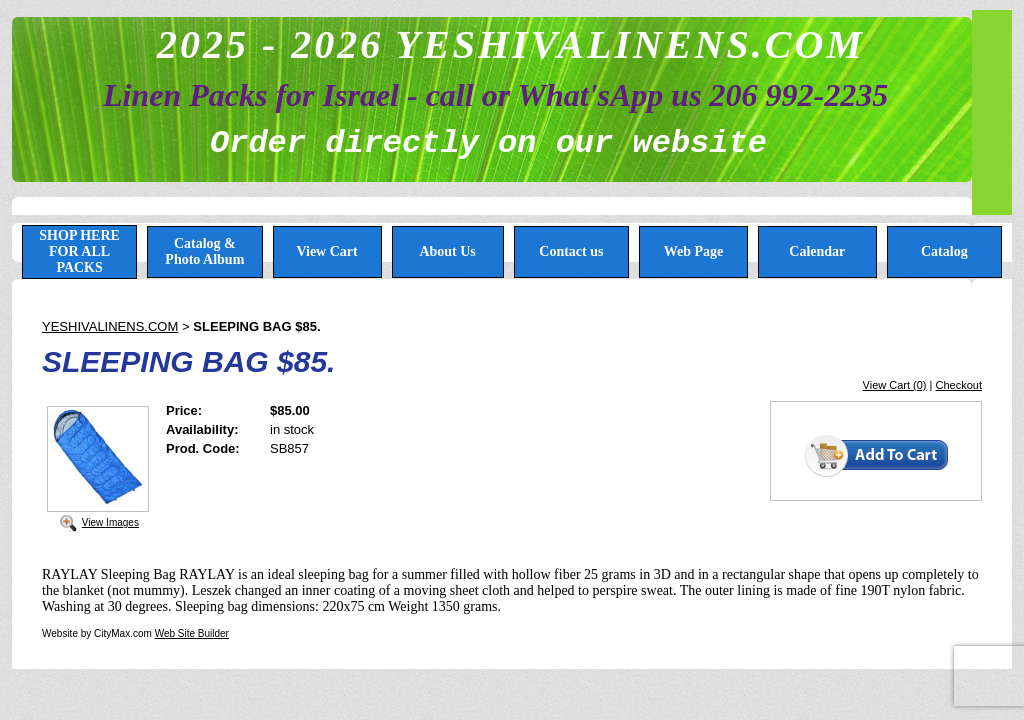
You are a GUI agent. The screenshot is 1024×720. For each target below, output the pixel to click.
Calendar (817, 251)
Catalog (944, 251)
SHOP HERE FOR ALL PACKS (79, 251)
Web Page (694, 251)
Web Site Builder (192, 633)
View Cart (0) (895, 385)
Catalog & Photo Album (204, 251)
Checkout (959, 385)
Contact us (571, 251)
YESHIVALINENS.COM (110, 326)
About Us (447, 251)
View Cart (326, 251)
